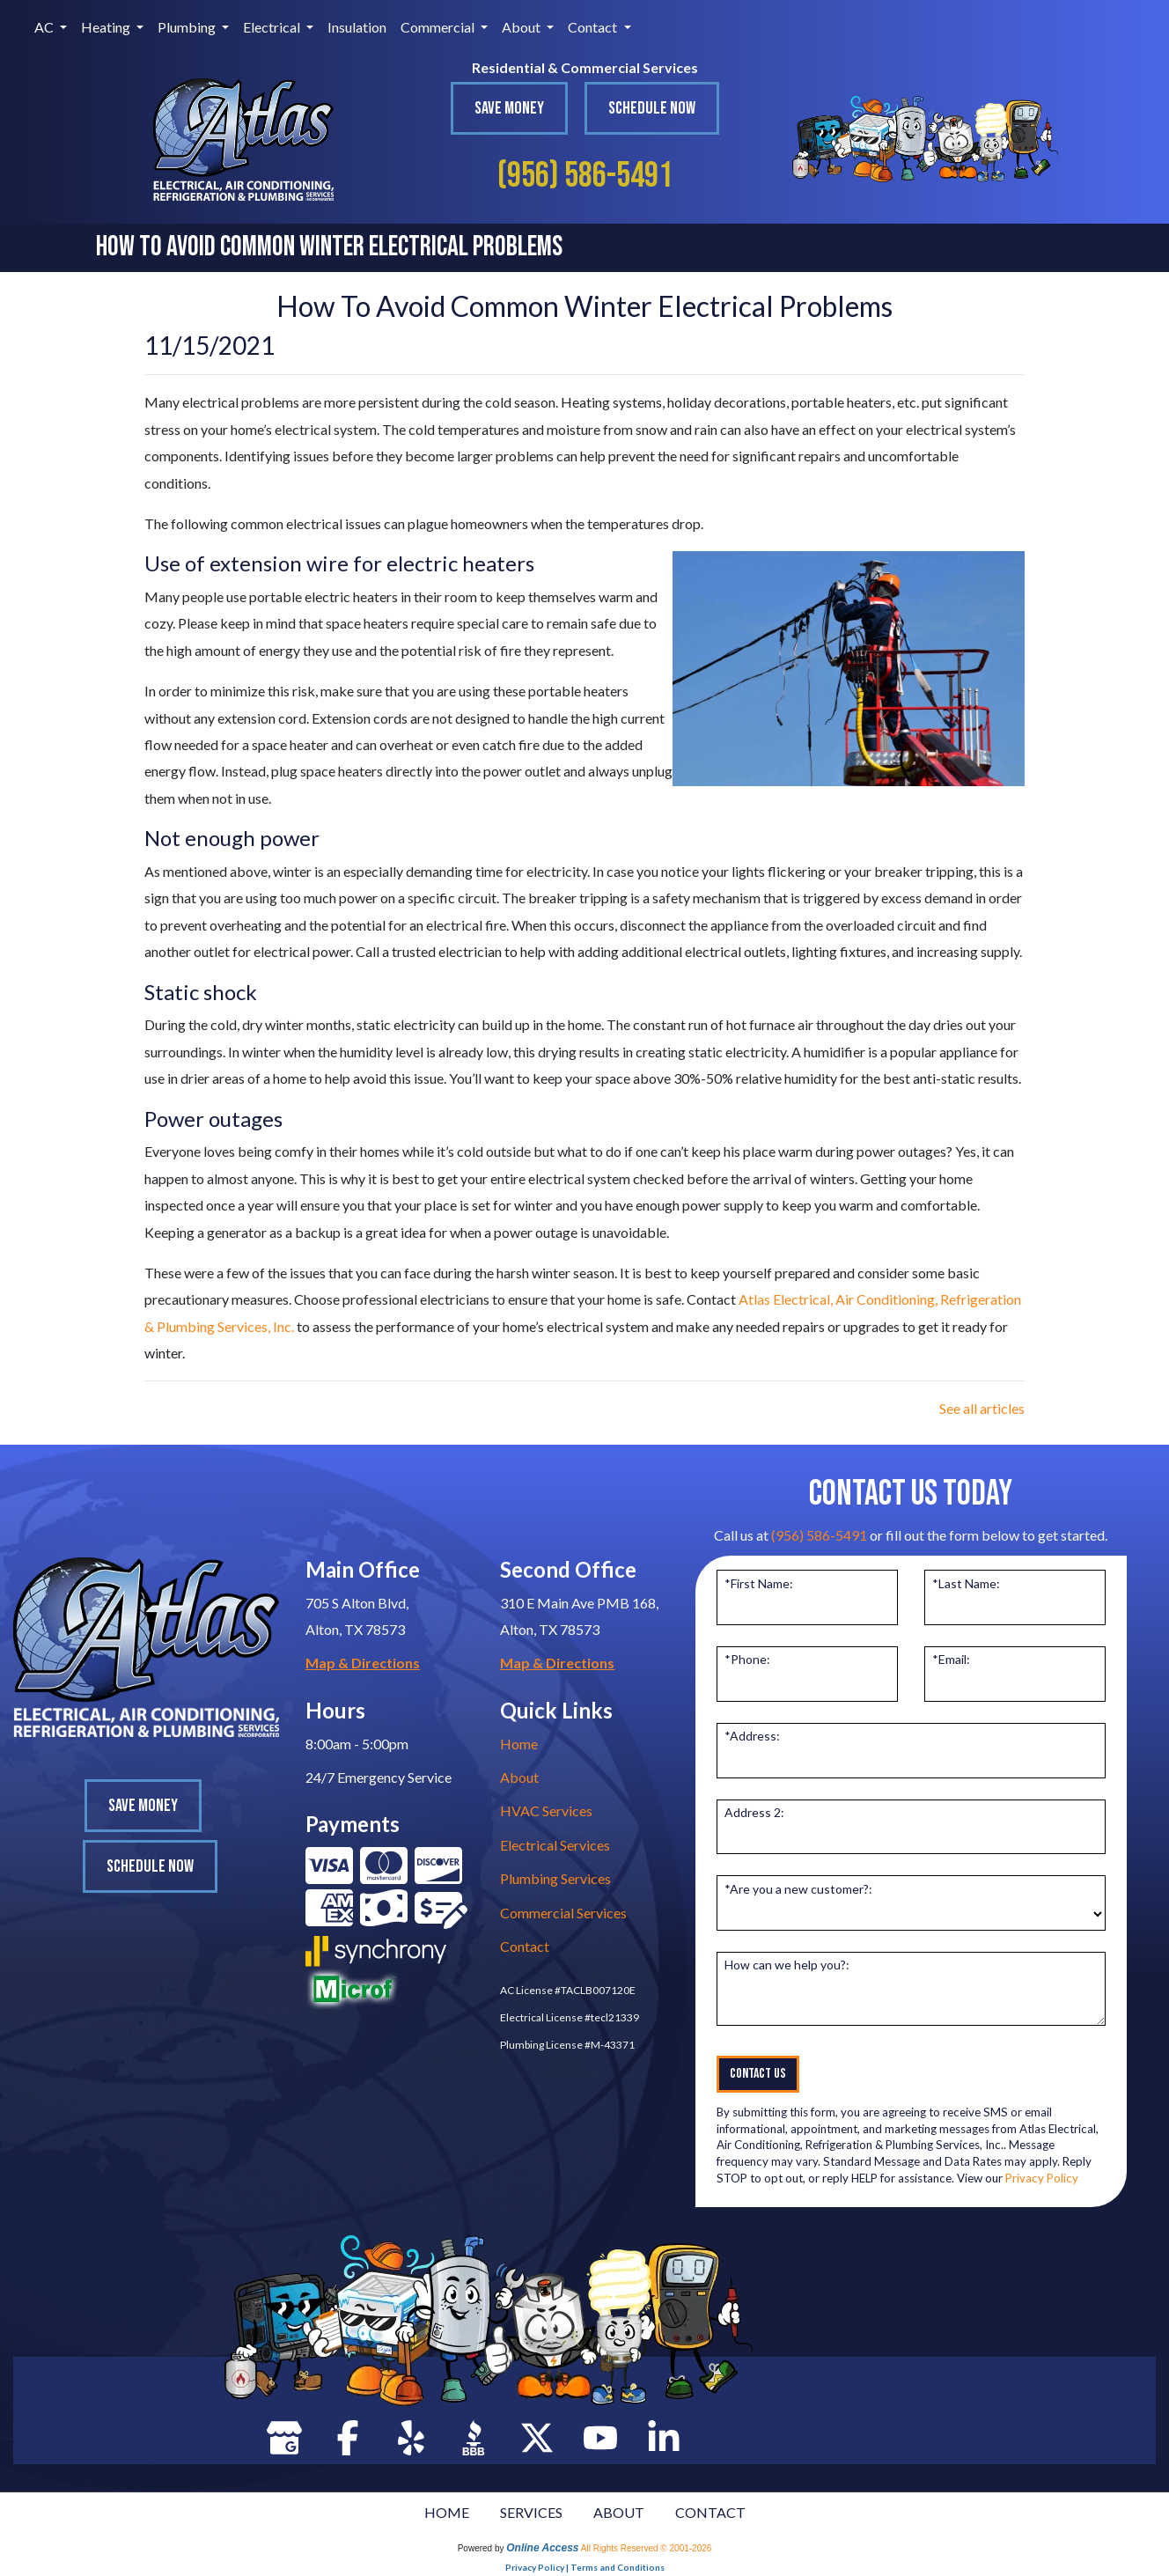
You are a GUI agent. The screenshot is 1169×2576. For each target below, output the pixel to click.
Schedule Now (651, 108)
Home (519, 1743)
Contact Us (758, 2073)
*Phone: (747, 1659)
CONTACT (710, 2512)
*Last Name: (966, 1583)
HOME (446, 2512)
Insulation (356, 26)
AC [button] (45, 26)
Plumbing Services (555, 1878)
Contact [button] (594, 26)
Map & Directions (362, 1662)
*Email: (951, 1659)
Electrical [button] (273, 26)
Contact (524, 1946)
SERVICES (531, 2512)
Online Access (542, 2548)
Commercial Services (563, 1912)
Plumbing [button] (188, 26)
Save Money (509, 108)
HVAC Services (546, 1810)
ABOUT (618, 2512)
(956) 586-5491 (585, 176)
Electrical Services (555, 1844)
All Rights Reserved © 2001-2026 (646, 2548)
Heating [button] (107, 26)
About (519, 1777)
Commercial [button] (439, 26)
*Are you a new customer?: (798, 1888)
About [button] (522, 26)
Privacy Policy (1041, 2178)
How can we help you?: (786, 1964)
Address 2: (754, 1812)
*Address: (752, 1735)
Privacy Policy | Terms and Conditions (585, 2567)
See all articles (982, 1408)
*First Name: (758, 1583)
